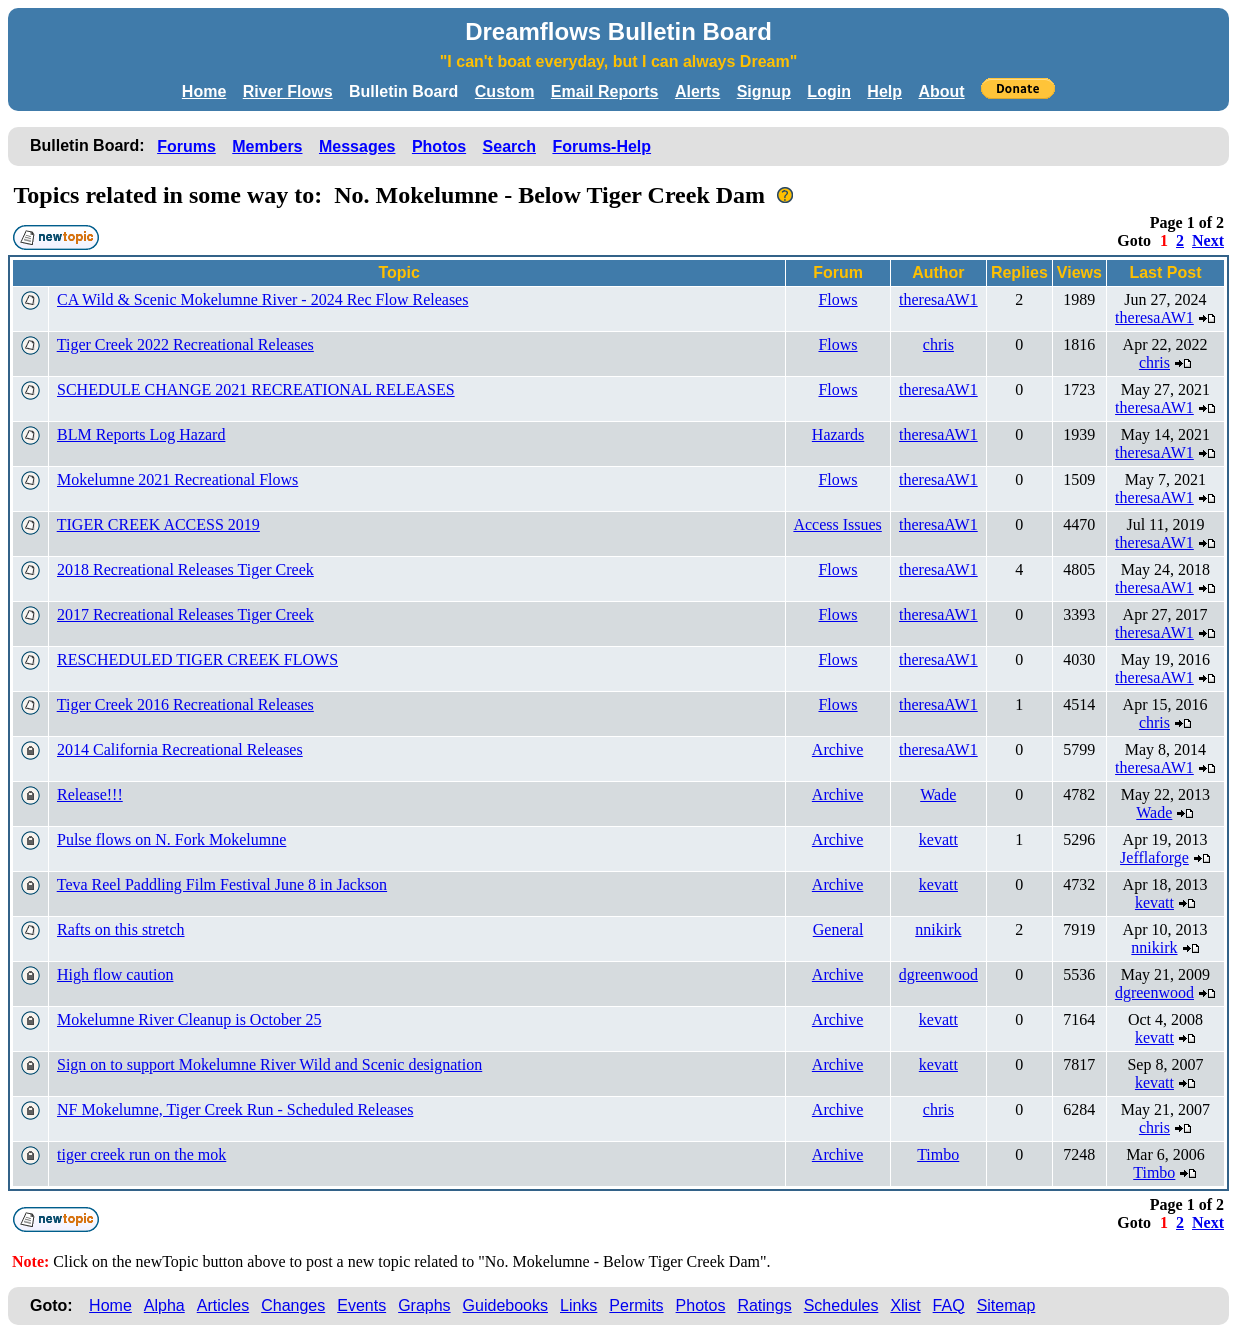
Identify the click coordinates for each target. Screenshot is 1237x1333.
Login (829, 91)
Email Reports (605, 91)
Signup (764, 91)
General (838, 929)
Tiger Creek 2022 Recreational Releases (185, 344)
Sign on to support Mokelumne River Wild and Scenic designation (269, 1064)
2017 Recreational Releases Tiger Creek (185, 614)
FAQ (949, 1305)
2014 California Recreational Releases (180, 749)
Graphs (424, 1305)
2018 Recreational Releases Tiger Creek (185, 569)
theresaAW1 (938, 299)
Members (267, 146)
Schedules (841, 1305)
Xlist (905, 1305)
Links (578, 1305)
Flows (837, 299)
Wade (938, 794)
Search (509, 146)
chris (938, 344)
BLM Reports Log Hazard (141, 434)
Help (884, 91)
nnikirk (938, 929)
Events (361, 1305)
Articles (223, 1305)
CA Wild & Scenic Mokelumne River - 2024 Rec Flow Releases (262, 299)
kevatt (938, 839)
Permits (636, 1305)
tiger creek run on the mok (141, 1154)
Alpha (164, 1305)
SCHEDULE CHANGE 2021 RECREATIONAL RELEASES (256, 389)
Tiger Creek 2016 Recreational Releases (185, 704)
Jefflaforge (1154, 857)
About (941, 91)
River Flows (288, 91)
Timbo (938, 1154)
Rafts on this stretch (121, 929)
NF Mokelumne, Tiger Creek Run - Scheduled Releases (235, 1109)
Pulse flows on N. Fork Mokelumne (171, 839)
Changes (293, 1305)
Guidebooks (505, 1305)
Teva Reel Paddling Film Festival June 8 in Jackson (222, 884)
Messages (357, 146)
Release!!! (90, 794)
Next (1208, 240)
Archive (838, 749)
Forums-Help (601, 146)
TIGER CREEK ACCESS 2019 (158, 524)
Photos (439, 146)
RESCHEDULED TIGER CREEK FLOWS (197, 659)
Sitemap (1006, 1305)
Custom (505, 91)
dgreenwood (938, 974)
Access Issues (837, 524)
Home (204, 91)
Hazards (838, 434)
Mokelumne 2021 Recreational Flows (177, 479)
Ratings (764, 1305)
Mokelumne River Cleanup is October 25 (189, 1019)
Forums (186, 146)
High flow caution (115, 974)
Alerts (697, 91)
